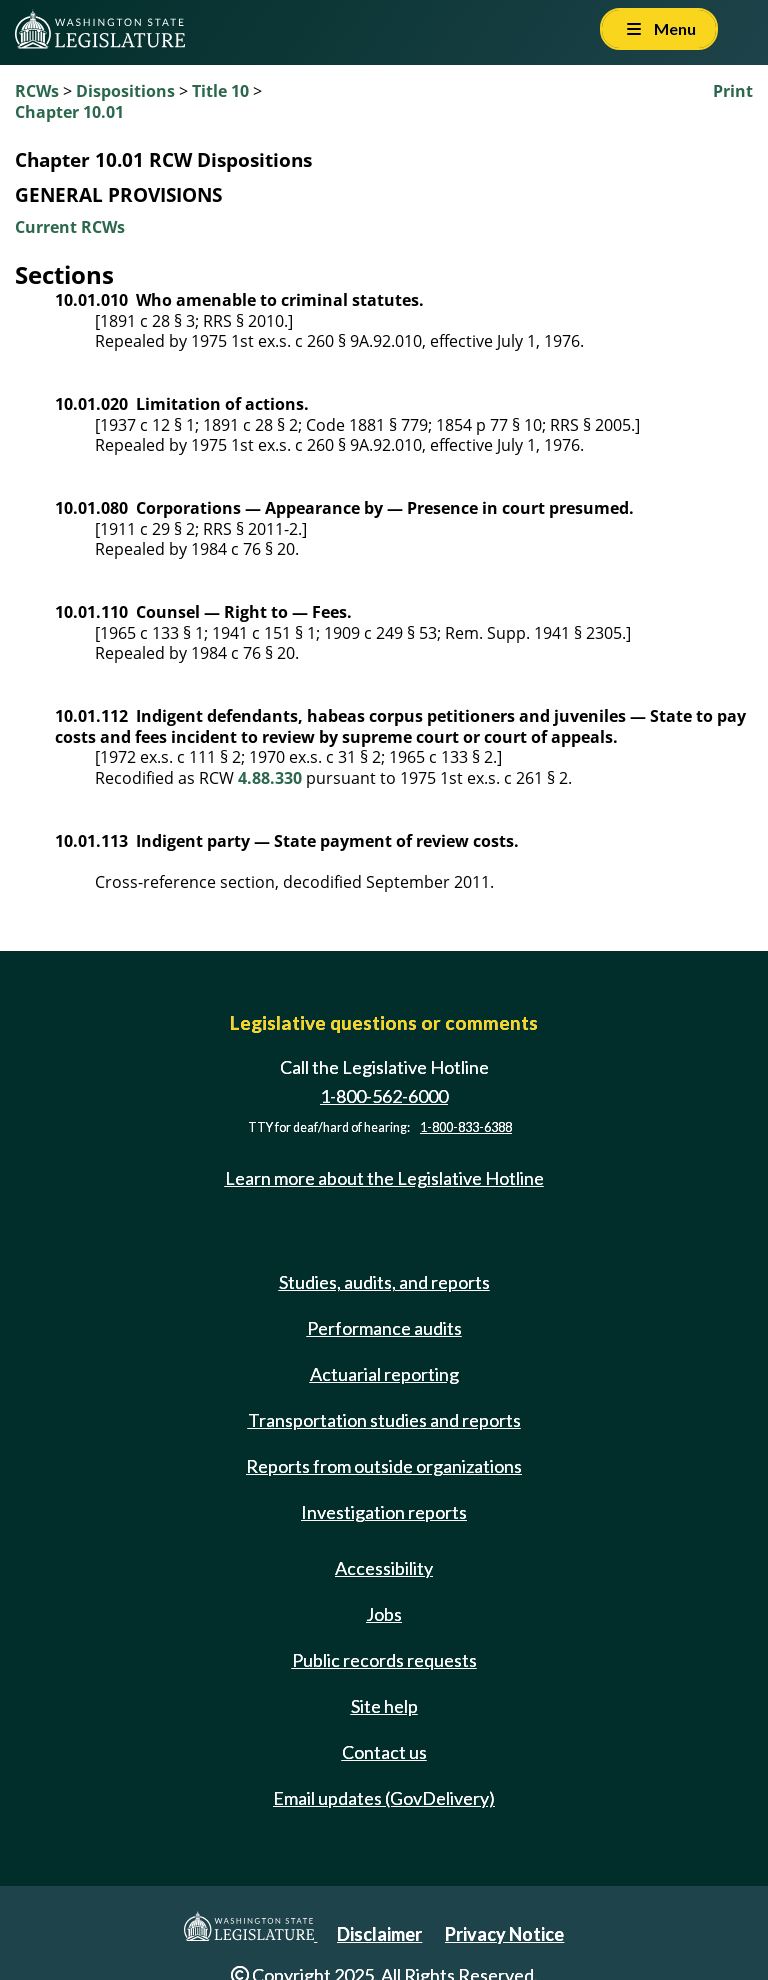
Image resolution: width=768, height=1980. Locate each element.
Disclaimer (379, 1934)
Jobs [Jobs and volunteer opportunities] (384, 1614)
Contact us (384, 1752)
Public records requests (384, 1660)
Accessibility (384, 1568)
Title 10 (220, 91)
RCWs (37, 91)
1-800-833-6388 (466, 1127)
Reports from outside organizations (384, 1466)
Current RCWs (70, 227)
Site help (384, 1706)
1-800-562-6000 (384, 1096)
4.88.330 (270, 778)
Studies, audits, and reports (384, 1282)
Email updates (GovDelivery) (384, 1798)
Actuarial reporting (384, 1374)
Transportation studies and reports (384, 1420)
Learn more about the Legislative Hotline (384, 1178)
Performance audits (384, 1328)
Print (733, 91)
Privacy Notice (504, 1934)
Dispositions (125, 91)
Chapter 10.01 (69, 112)
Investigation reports (384, 1512)
